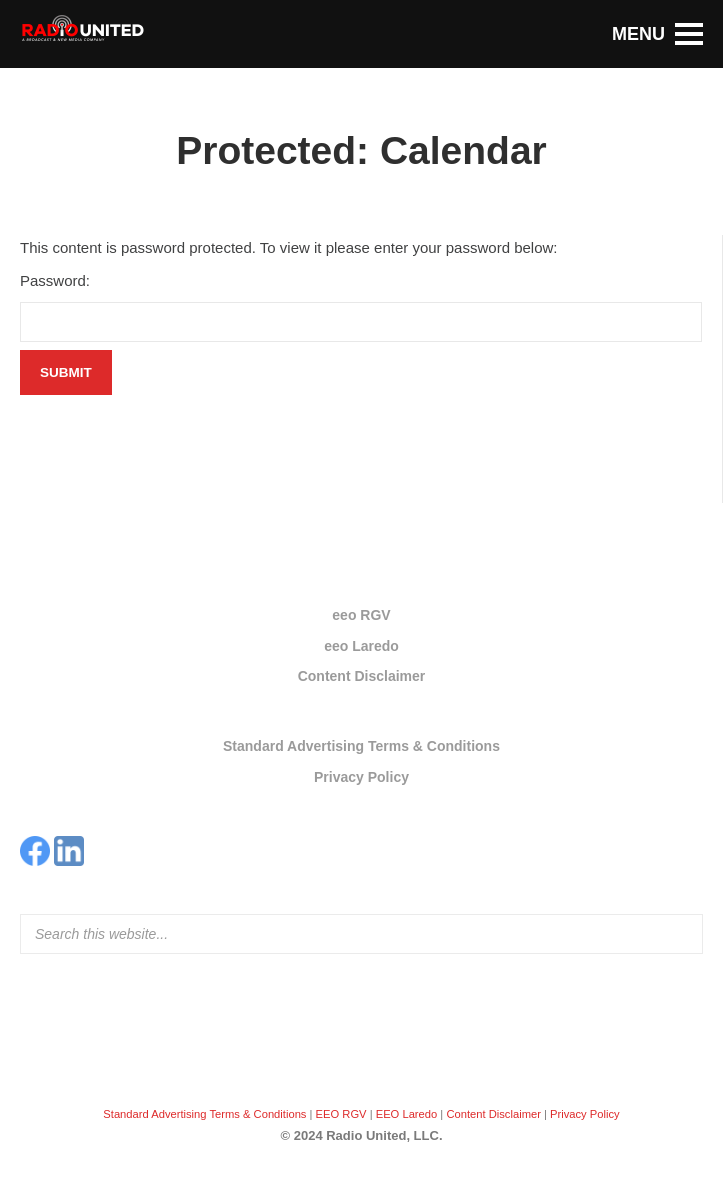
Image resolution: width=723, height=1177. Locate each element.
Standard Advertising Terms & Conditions (361, 746)
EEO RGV (341, 1114)
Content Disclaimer (362, 676)
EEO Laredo (407, 1114)
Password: (55, 280)
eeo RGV (361, 615)
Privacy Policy (361, 777)
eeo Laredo (361, 646)
